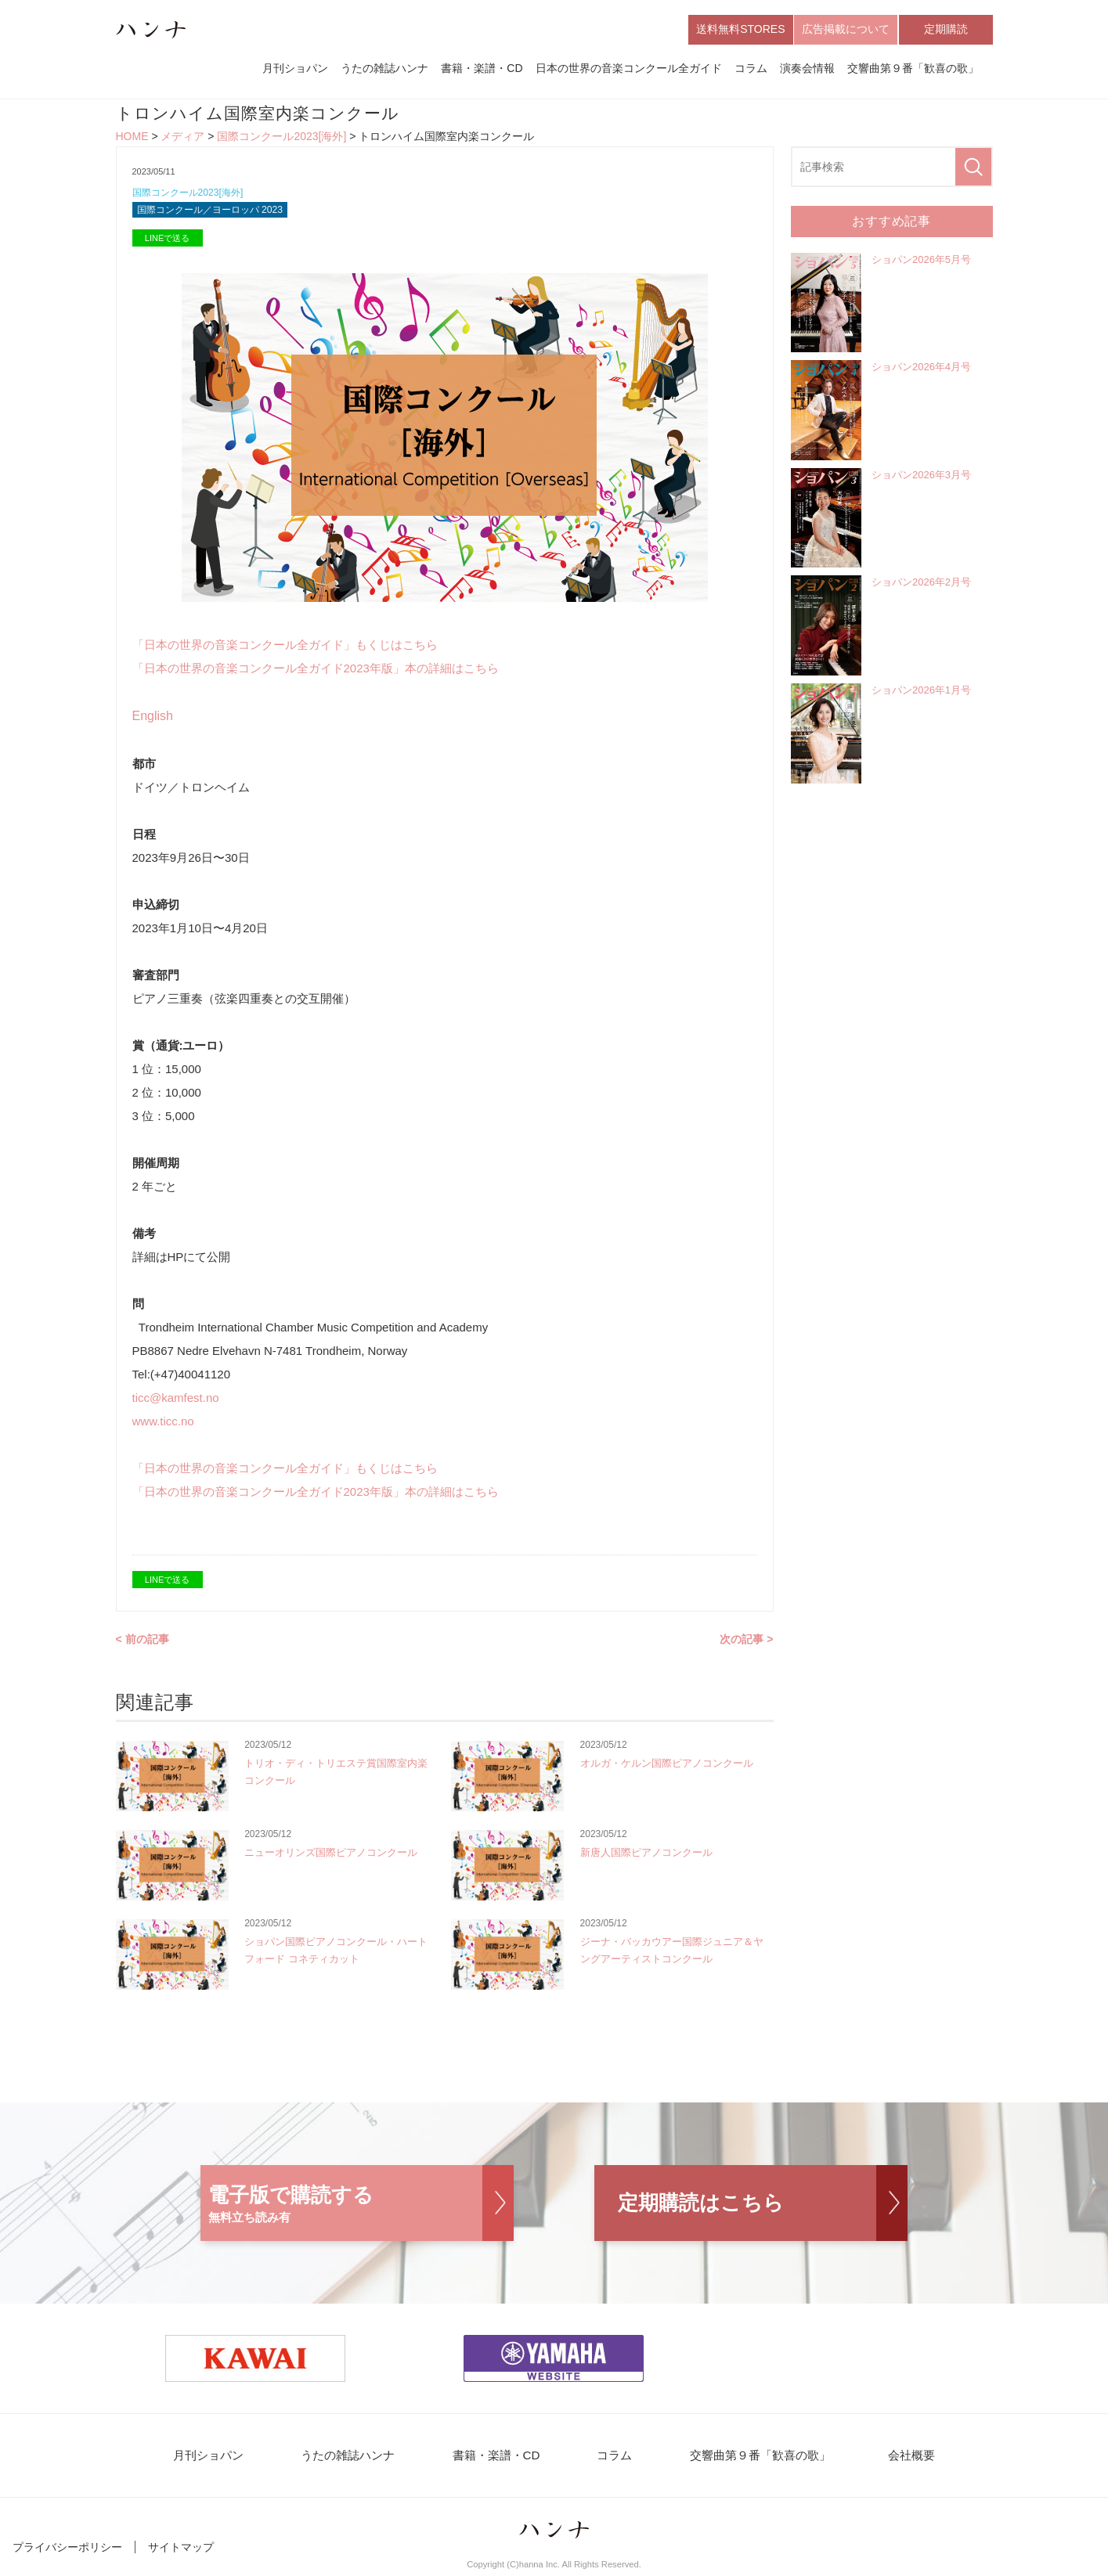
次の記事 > (746, 1642)
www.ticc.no (163, 1424)
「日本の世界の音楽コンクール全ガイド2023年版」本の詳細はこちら (315, 671)
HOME (132, 138)
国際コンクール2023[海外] (281, 138)
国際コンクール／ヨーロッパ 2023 (216, 212)
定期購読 (946, 29)
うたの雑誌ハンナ (384, 69)
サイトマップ (181, 2551)
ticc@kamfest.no (181, 1400)
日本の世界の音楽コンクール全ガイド (629, 69)
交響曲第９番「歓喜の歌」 (913, 69)
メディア (182, 138)
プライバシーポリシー (67, 2551)
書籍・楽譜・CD (481, 69)
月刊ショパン (295, 69)
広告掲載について (846, 29)
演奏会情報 (807, 69)
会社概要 (900, 2459)
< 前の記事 (142, 1642)
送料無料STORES (740, 29)
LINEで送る (167, 241)
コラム (750, 69)
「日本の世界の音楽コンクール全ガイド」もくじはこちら (285, 647)
